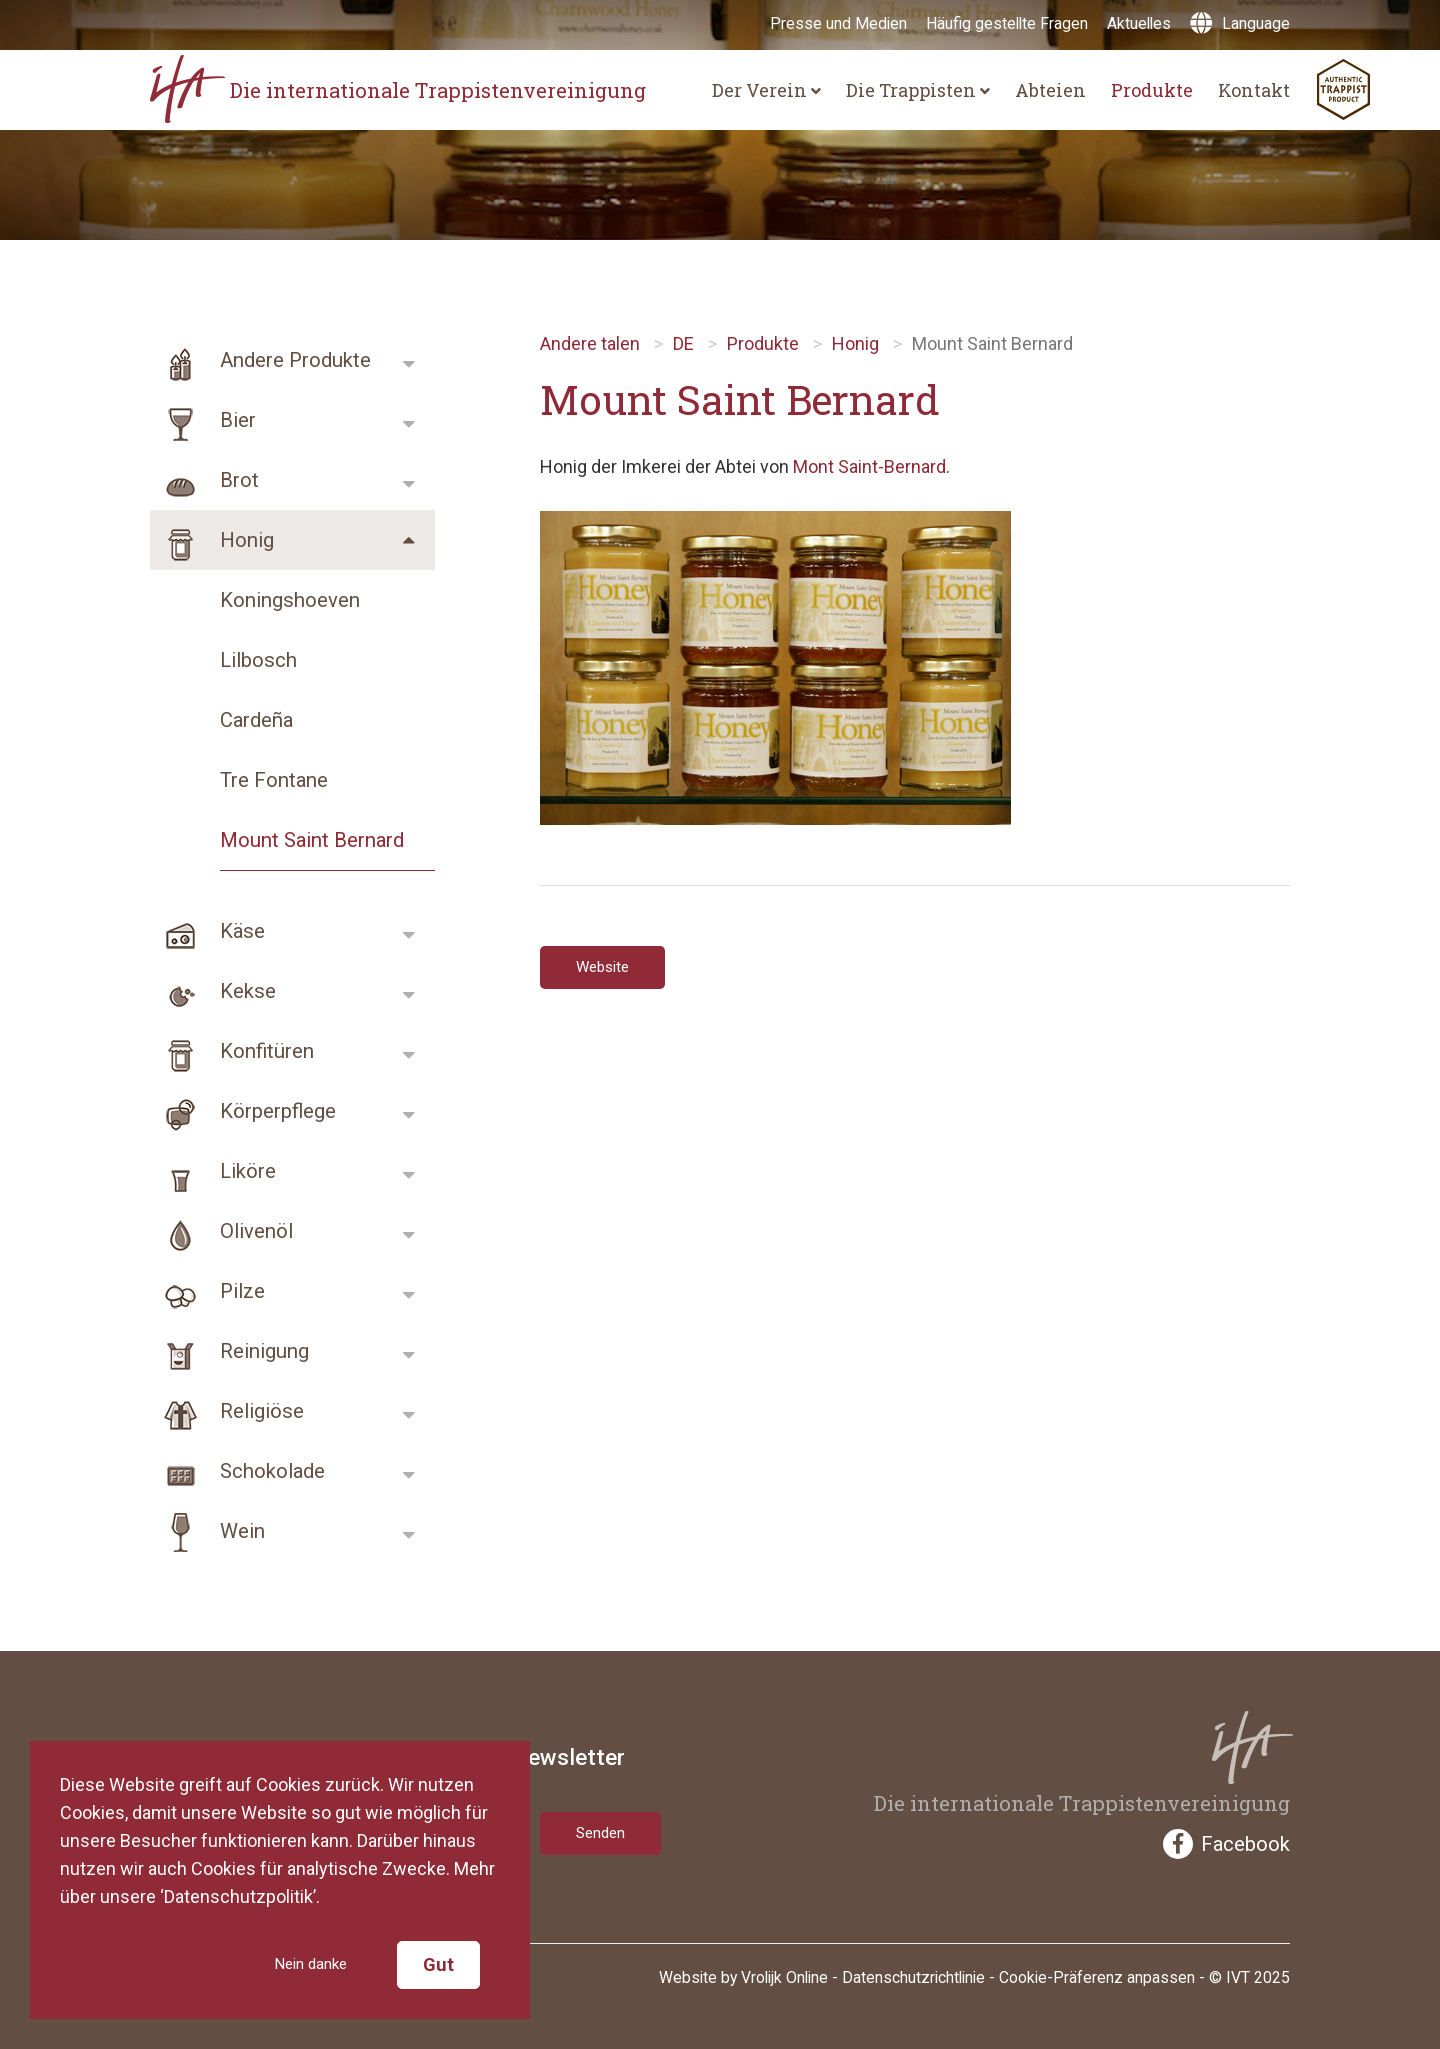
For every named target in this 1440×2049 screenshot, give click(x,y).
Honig (212, 540)
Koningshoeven (290, 600)
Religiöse (227, 1411)
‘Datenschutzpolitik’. (240, 1893)
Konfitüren (232, 1051)
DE (683, 343)
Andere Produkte (260, 360)
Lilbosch (258, 660)
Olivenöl (221, 1231)
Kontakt (1254, 90)
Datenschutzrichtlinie (913, 1974)
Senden (606, 1828)
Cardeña (256, 720)
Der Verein (766, 90)
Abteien (1050, 90)
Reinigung (229, 1351)
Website (609, 969)
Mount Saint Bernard (312, 840)
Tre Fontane (274, 780)
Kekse (213, 991)
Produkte (1152, 90)
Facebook (1226, 1844)
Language (1240, 23)
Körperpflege (243, 1111)
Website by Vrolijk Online (743, 1974)
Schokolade (237, 1471)
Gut (438, 1963)
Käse (207, 931)
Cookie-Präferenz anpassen (1097, 1974)
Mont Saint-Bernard (869, 466)
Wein (207, 1531)
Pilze (207, 1291)
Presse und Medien (838, 23)
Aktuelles (1139, 23)
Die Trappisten (918, 90)
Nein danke (301, 1963)
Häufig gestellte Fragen (1007, 23)
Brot (204, 480)
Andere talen (590, 343)
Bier (203, 420)
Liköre (213, 1171)
